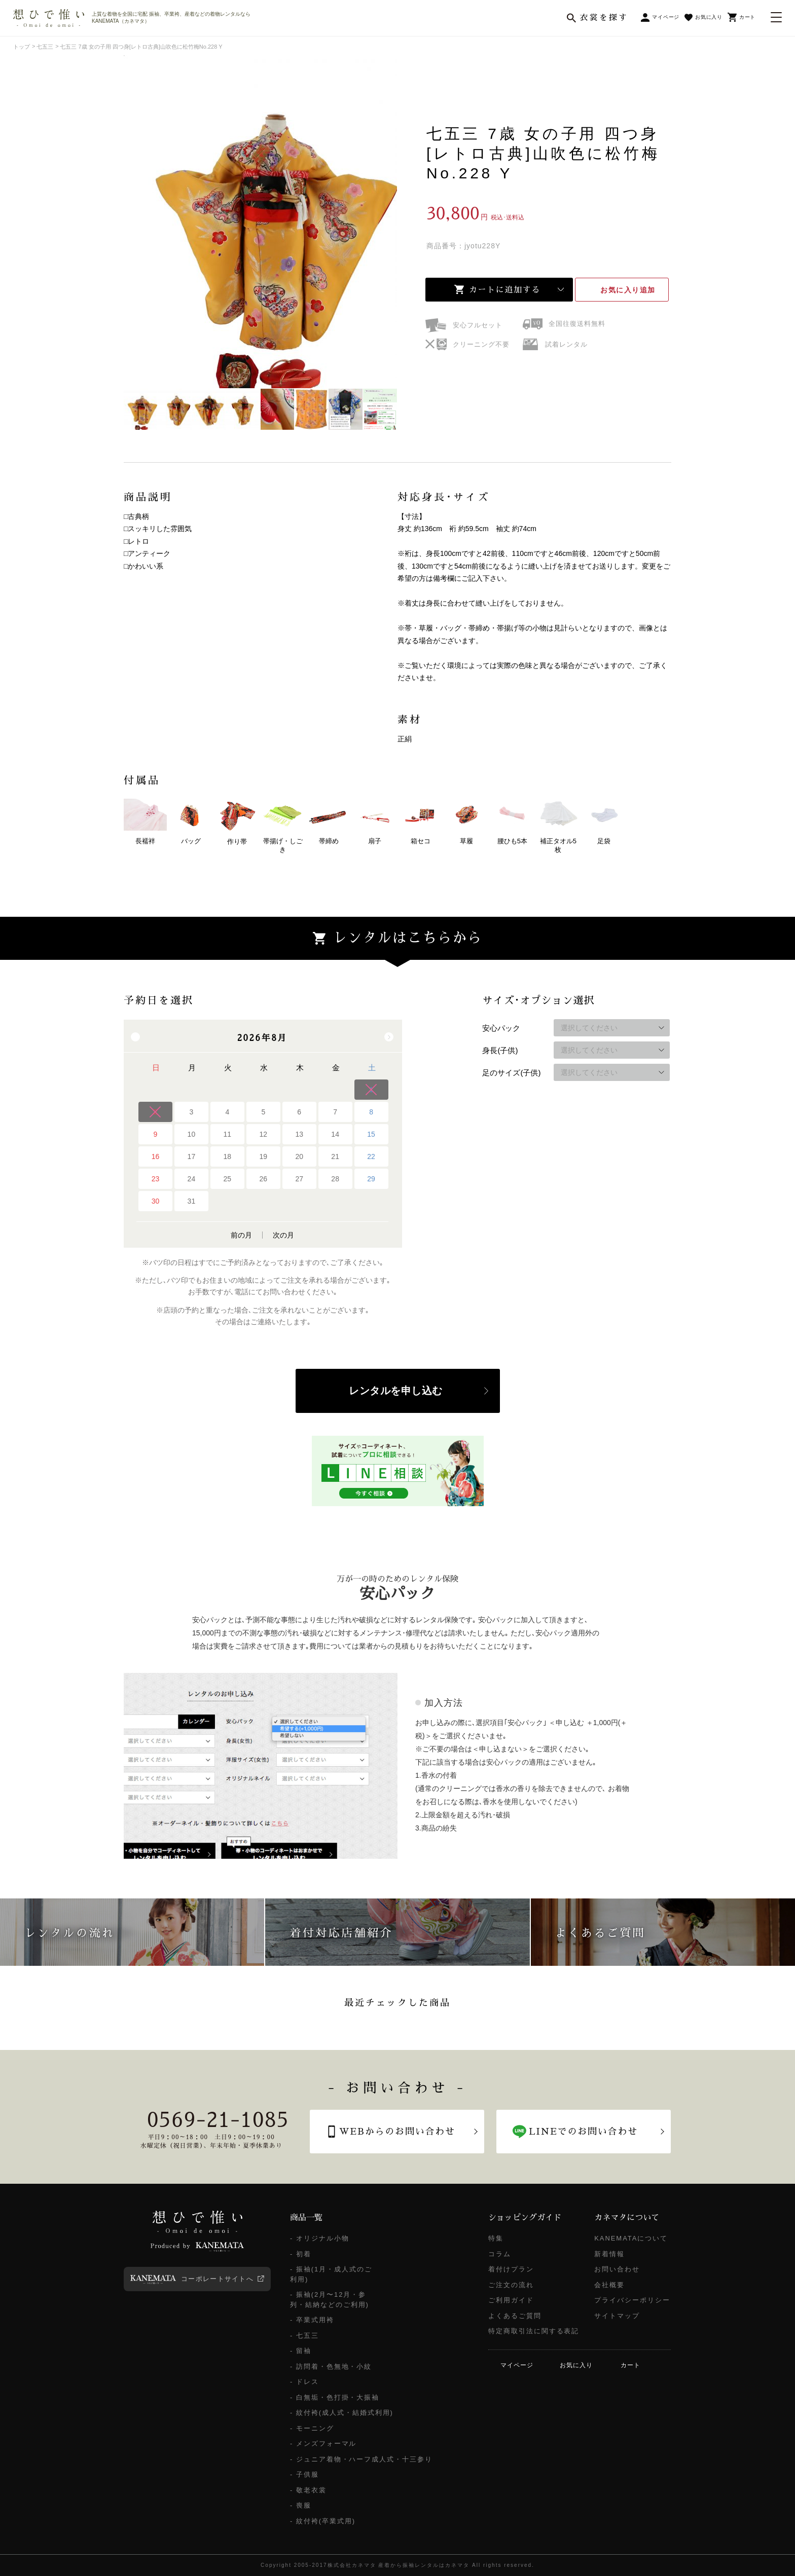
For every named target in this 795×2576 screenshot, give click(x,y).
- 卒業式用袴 (312, 2320)
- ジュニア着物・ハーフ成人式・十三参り (361, 2459)
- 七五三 (304, 2335)
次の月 (283, 1235)
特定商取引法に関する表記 (533, 2331)
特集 (495, 2238)
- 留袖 (300, 2351)
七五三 (45, 47)
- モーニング (312, 2428)
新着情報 (609, 2254)
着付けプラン (511, 2269)
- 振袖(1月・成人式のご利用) (331, 2274)
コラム (499, 2254)
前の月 (241, 1235)
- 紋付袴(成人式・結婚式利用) (341, 2412)
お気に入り (628, 290)
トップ (21, 47)
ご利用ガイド (511, 2300)
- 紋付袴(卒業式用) (322, 2521)
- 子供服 (304, 2474)
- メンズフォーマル (323, 2443)
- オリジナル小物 (319, 2238)
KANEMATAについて (631, 2238)
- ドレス (304, 2381)
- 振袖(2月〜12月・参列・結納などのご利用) (329, 2299)
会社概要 (609, 2285)
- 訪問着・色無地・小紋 (331, 2366)
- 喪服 (300, 2505)
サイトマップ (617, 2316)
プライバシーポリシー (632, 2300)
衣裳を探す (604, 18)
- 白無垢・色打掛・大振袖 (334, 2397)
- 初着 (300, 2254)
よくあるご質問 (514, 2316)
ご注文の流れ (511, 2285)
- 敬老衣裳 (308, 2490)
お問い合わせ (617, 2269)
